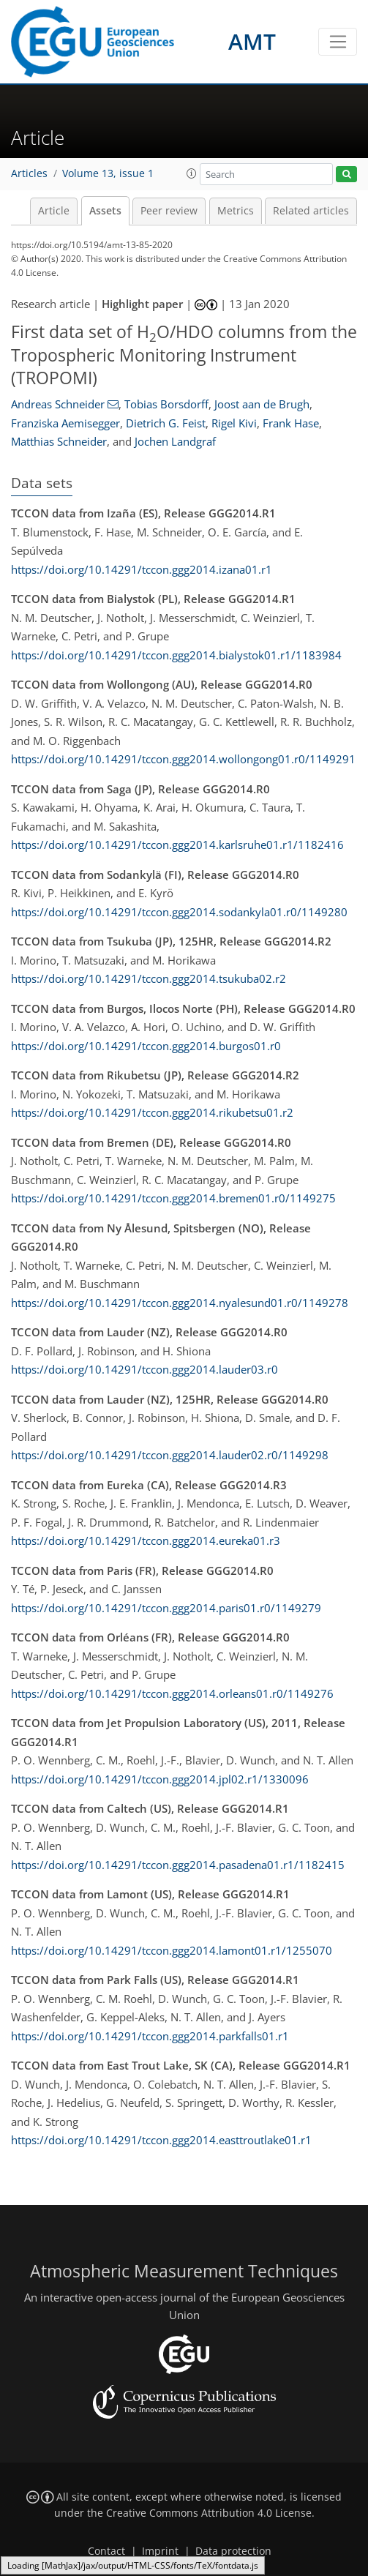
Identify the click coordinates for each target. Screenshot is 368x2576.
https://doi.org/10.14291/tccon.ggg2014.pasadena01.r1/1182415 (178, 1864)
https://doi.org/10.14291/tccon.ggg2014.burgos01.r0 (146, 1045)
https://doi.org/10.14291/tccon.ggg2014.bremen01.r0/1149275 (173, 1198)
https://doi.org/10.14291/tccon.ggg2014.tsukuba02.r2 (148, 978)
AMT (252, 41)
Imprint (160, 2551)
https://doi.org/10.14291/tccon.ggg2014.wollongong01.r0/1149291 (183, 759)
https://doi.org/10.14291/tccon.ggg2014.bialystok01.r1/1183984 (176, 655)
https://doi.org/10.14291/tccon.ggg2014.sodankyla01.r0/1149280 (179, 912)
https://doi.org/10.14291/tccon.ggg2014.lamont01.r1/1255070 (171, 1950)
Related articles (311, 210)
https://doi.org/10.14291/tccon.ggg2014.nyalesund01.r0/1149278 (179, 1302)
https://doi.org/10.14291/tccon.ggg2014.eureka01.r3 (145, 1540)
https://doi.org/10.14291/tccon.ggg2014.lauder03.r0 (144, 1369)
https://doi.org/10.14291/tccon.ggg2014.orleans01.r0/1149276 (172, 1693)
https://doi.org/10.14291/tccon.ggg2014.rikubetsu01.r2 (152, 1112)
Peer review (169, 210)
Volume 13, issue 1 (108, 173)
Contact (106, 2551)
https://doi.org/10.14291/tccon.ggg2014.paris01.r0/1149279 (166, 1607)
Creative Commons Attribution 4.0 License (209, 2513)
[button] (192, 173)
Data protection (233, 2551)
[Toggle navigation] (337, 42)
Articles (29, 173)
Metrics (235, 210)
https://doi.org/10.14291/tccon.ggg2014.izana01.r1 (141, 569)
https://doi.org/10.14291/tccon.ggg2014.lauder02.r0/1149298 (169, 1455)
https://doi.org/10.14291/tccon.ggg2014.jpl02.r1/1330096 (160, 1779)
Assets (105, 210)
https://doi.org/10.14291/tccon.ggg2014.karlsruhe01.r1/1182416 (177, 844)
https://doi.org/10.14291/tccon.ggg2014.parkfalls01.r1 (150, 2036)
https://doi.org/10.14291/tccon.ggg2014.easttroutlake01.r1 (161, 2140)
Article (54, 210)
